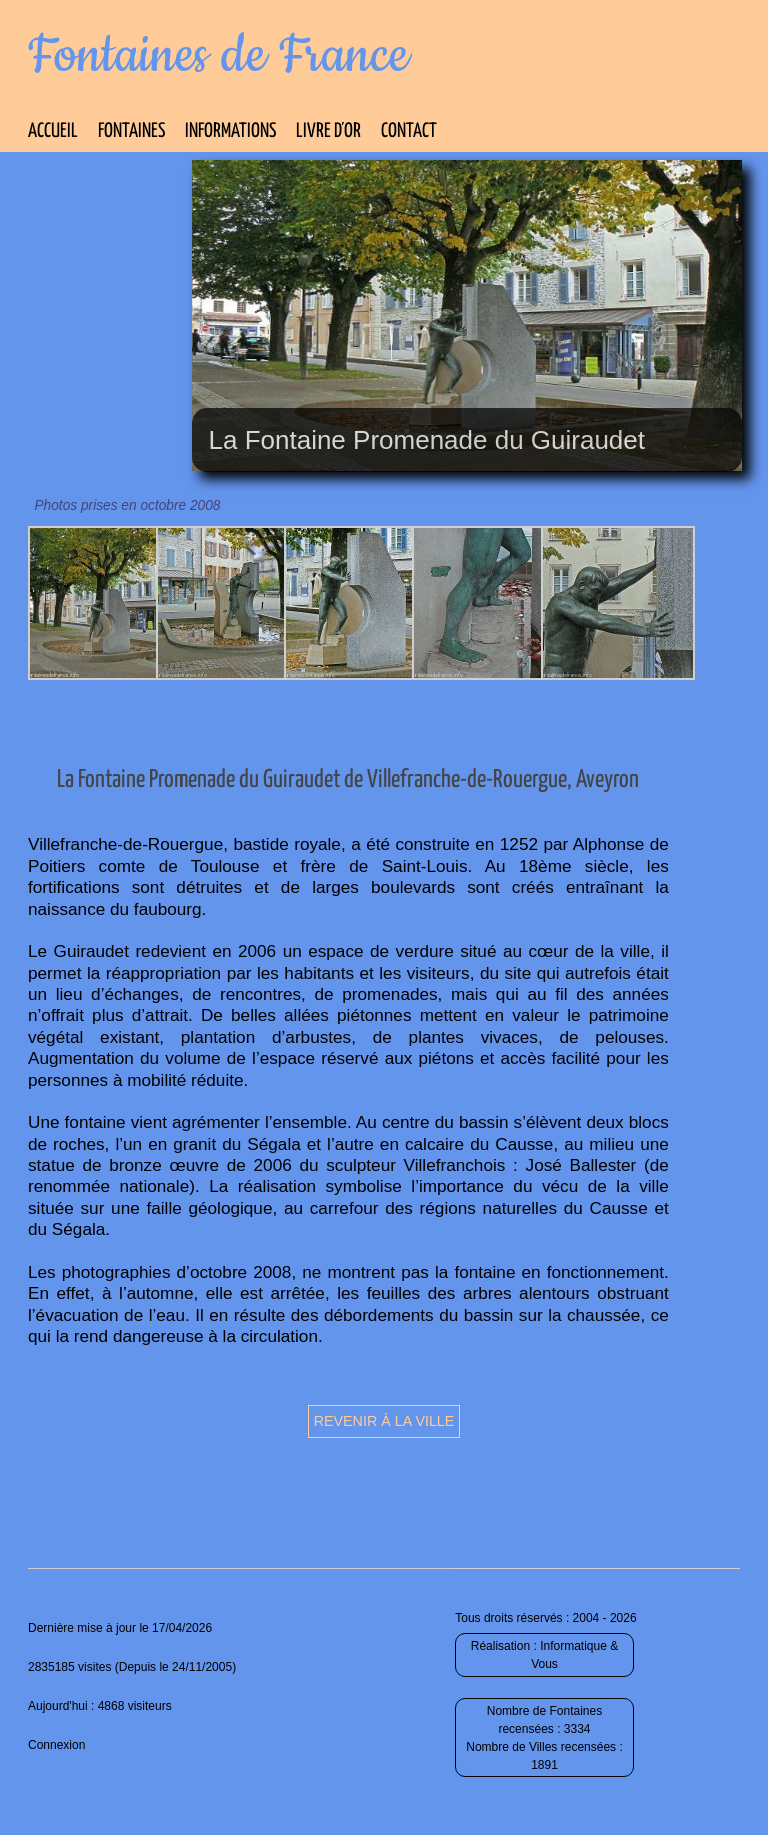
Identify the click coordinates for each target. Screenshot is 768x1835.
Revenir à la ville (384, 1421)
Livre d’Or (328, 131)
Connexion (56, 1745)
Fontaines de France (218, 56)
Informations (230, 131)
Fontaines (131, 131)
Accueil (53, 131)
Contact (409, 131)
